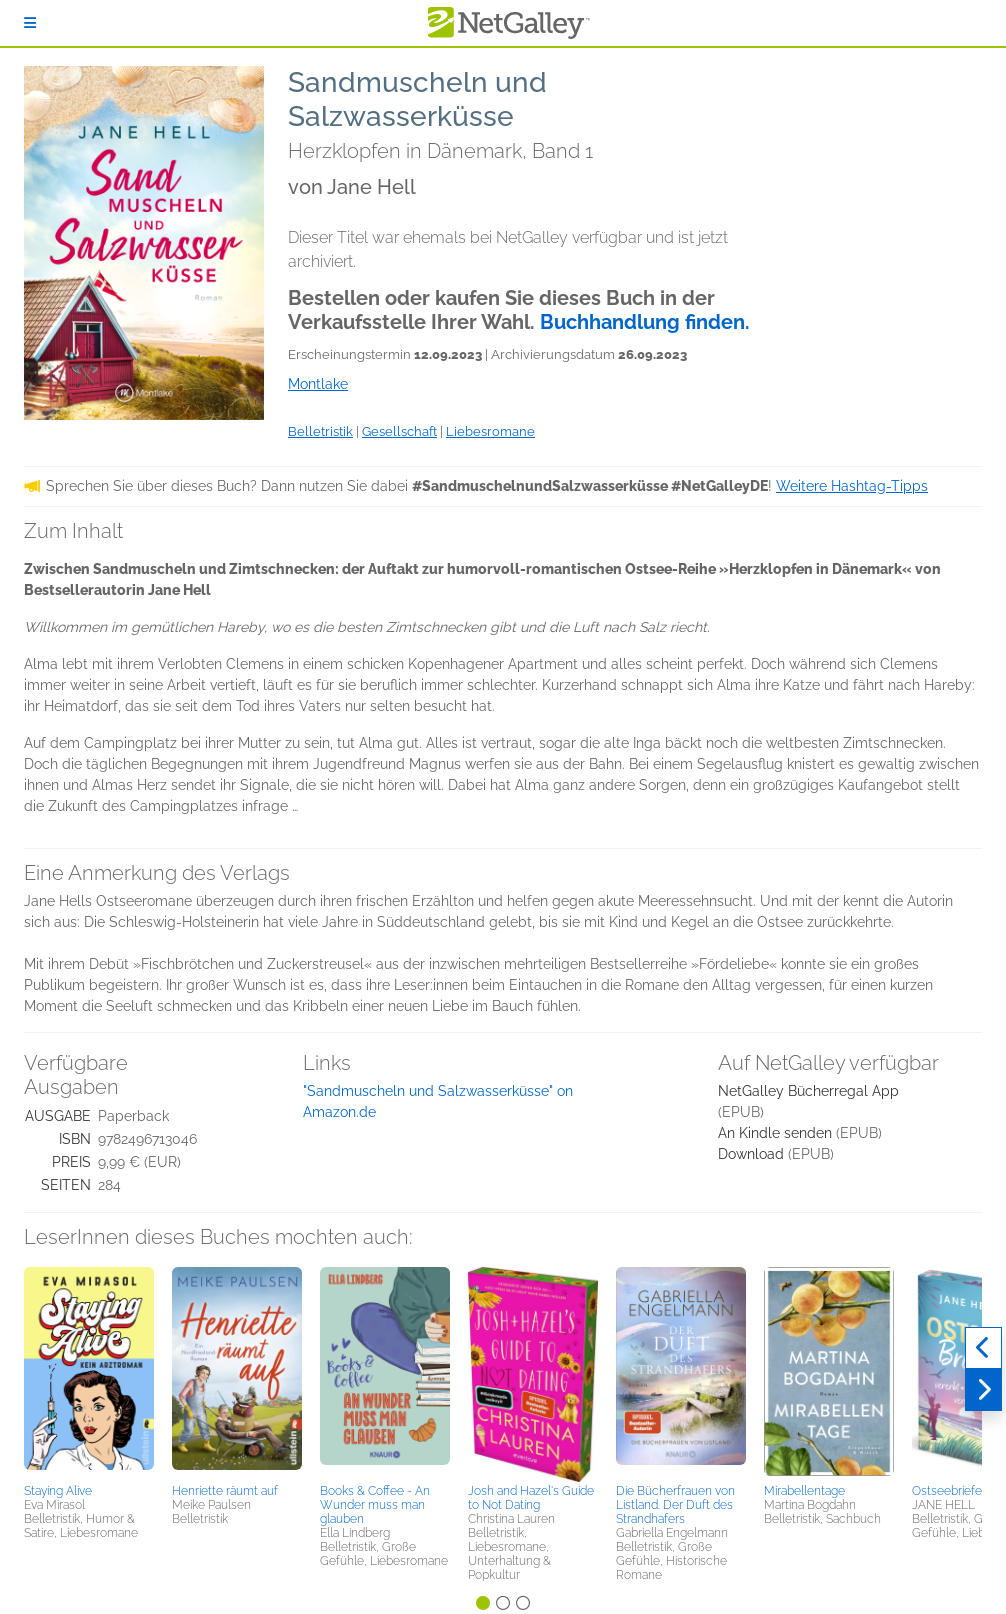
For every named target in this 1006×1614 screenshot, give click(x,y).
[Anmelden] (30, 23)
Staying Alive (58, 1491)
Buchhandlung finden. (645, 322)
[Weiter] (983, 1390)
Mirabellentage (804, 1491)
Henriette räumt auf (225, 1491)
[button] (89, 1372)
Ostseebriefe (947, 1491)
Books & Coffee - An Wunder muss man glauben (375, 1505)
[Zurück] (983, 1348)
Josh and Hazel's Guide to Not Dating (531, 1498)
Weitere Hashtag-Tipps (852, 486)
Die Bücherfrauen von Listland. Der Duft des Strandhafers (675, 1505)
